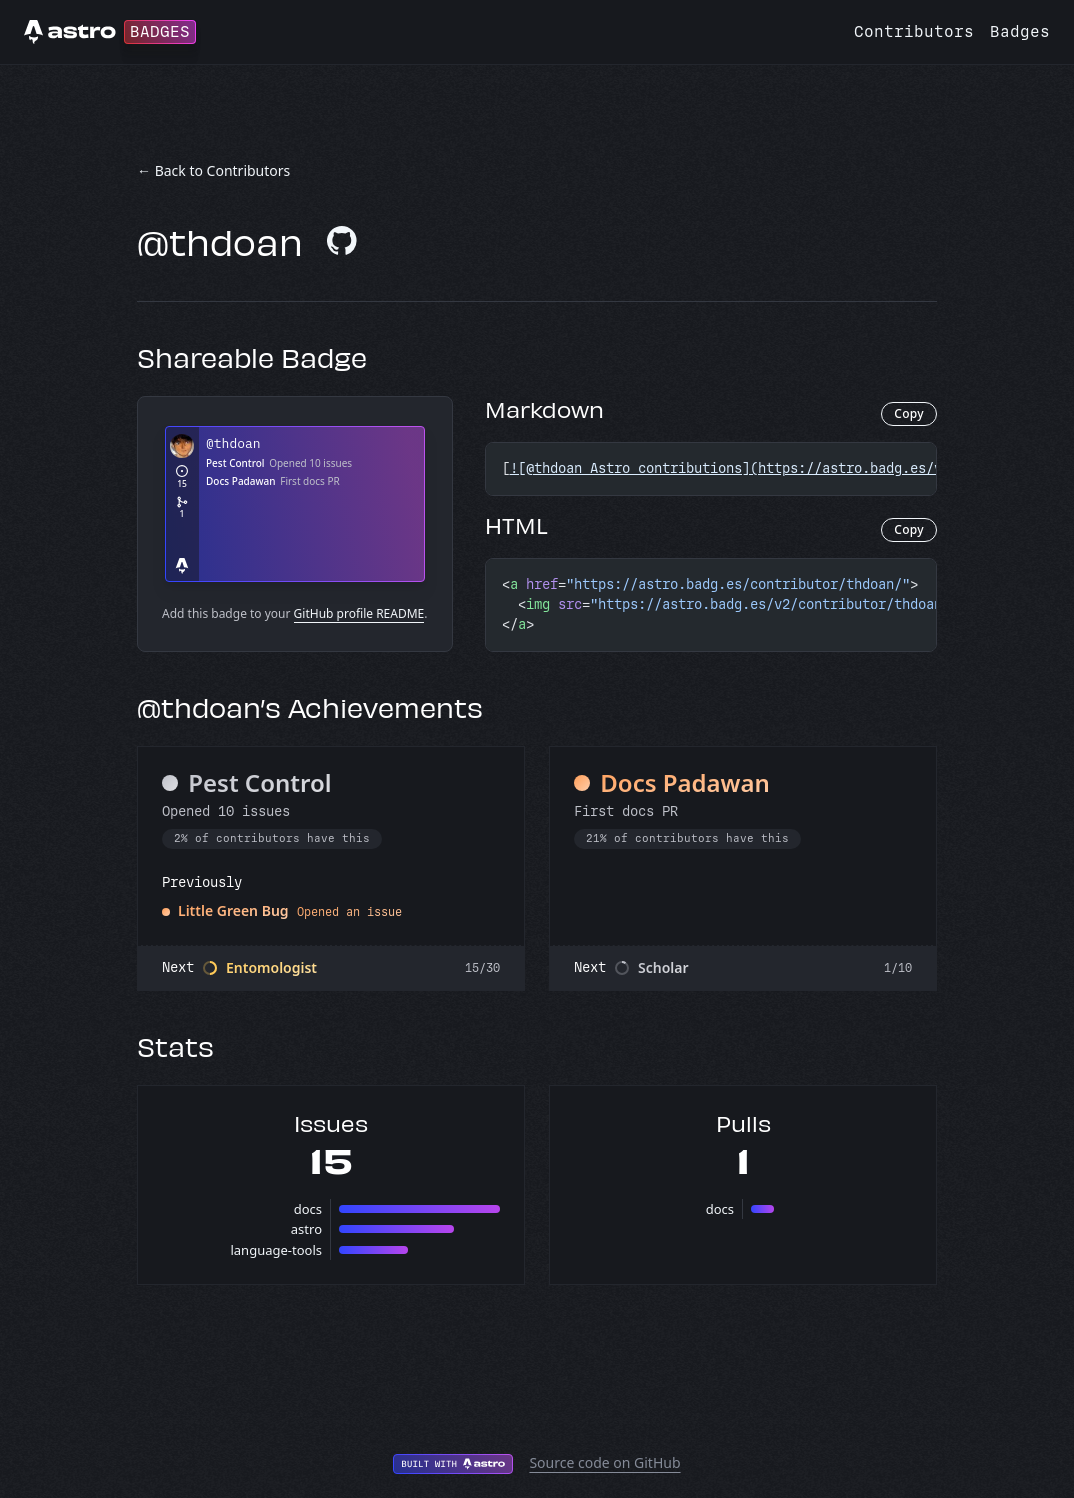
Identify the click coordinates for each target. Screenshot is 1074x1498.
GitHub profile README (359, 613)
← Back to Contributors (213, 170)
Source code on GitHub (604, 1462)
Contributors (914, 31)
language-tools (276, 1250)
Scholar (663, 967)
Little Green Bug (233, 910)
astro (306, 1229)
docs (308, 1209)
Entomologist (271, 967)
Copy (909, 413)
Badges (1020, 31)
